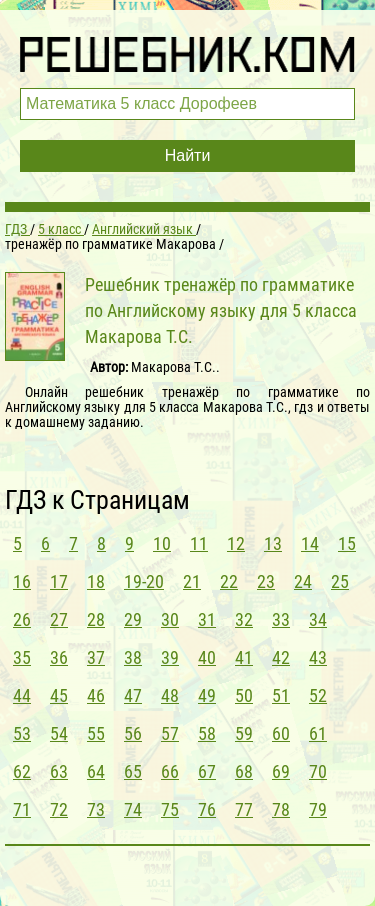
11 (199, 543)
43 (318, 657)
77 (244, 809)
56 (133, 733)
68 (244, 771)
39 (170, 657)
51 (281, 695)
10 (162, 543)
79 (318, 809)
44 (22, 695)
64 (96, 771)
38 (133, 657)
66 (170, 771)
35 (22, 657)
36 (59, 657)
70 (318, 771)
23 (266, 581)
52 (318, 695)
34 (318, 619)
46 (96, 695)
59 (244, 733)
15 (347, 543)
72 (59, 809)
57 (170, 733)
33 (281, 619)
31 (207, 619)
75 (170, 809)
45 (59, 695)
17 (59, 581)
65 (133, 771)
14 (310, 543)
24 (303, 581)
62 (22, 771)
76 (207, 809)
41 (244, 657)
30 (170, 619)
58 (207, 733)
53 (22, 733)
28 (96, 619)
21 (192, 581)
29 (133, 619)
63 (59, 771)
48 (170, 695)
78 (281, 809)
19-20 (144, 581)
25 (340, 581)
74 (133, 809)
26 (22, 619)
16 (22, 581)
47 (133, 695)
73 (96, 809)
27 (59, 619)
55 (96, 733)
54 (59, 733)
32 (244, 619)
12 (236, 543)
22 (229, 581)
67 (207, 771)
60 (281, 733)
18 (96, 581)
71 (22, 809)
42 (281, 657)
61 (318, 733)
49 (207, 695)
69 (281, 771)
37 (96, 657)
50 (244, 695)
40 (207, 657)
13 (273, 543)
